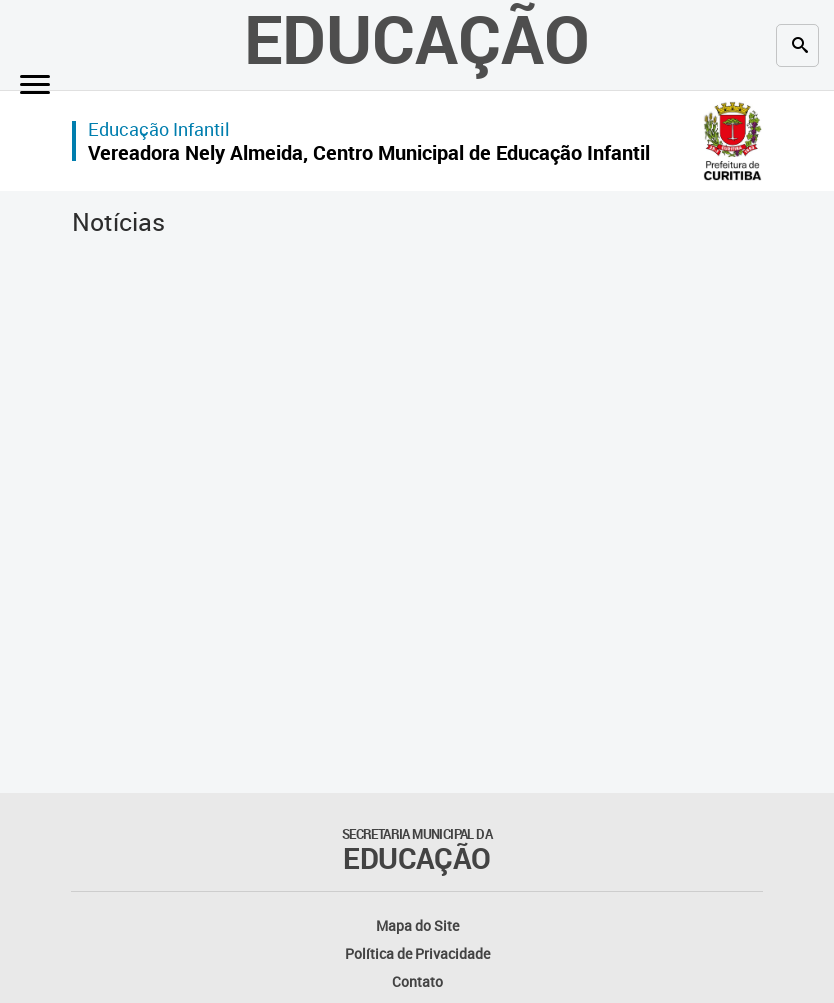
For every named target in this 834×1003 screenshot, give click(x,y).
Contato (417, 981)
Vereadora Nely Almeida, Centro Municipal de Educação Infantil (369, 152)
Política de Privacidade (417, 953)
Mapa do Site (417, 925)
